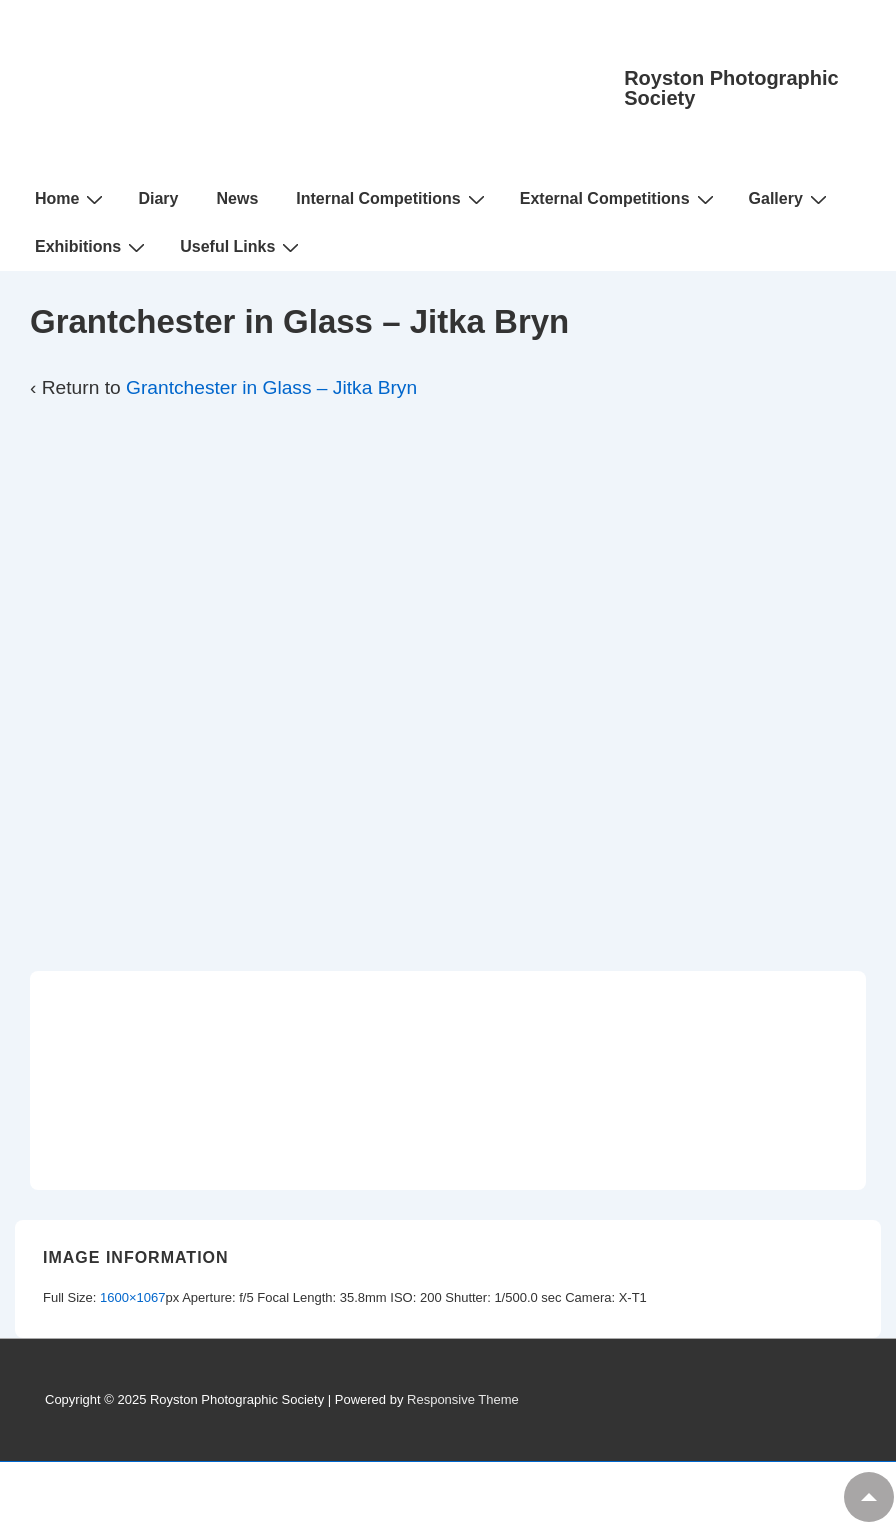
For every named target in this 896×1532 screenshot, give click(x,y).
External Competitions (619, 199)
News (237, 198)
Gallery (790, 199)
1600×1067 (132, 1297)
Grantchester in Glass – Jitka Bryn (271, 387)
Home (71, 199)
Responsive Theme (463, 1399)
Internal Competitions (392, 199)
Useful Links (242, 247)
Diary (158, 198)
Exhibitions (92, 247)
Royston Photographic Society (731, 88)
